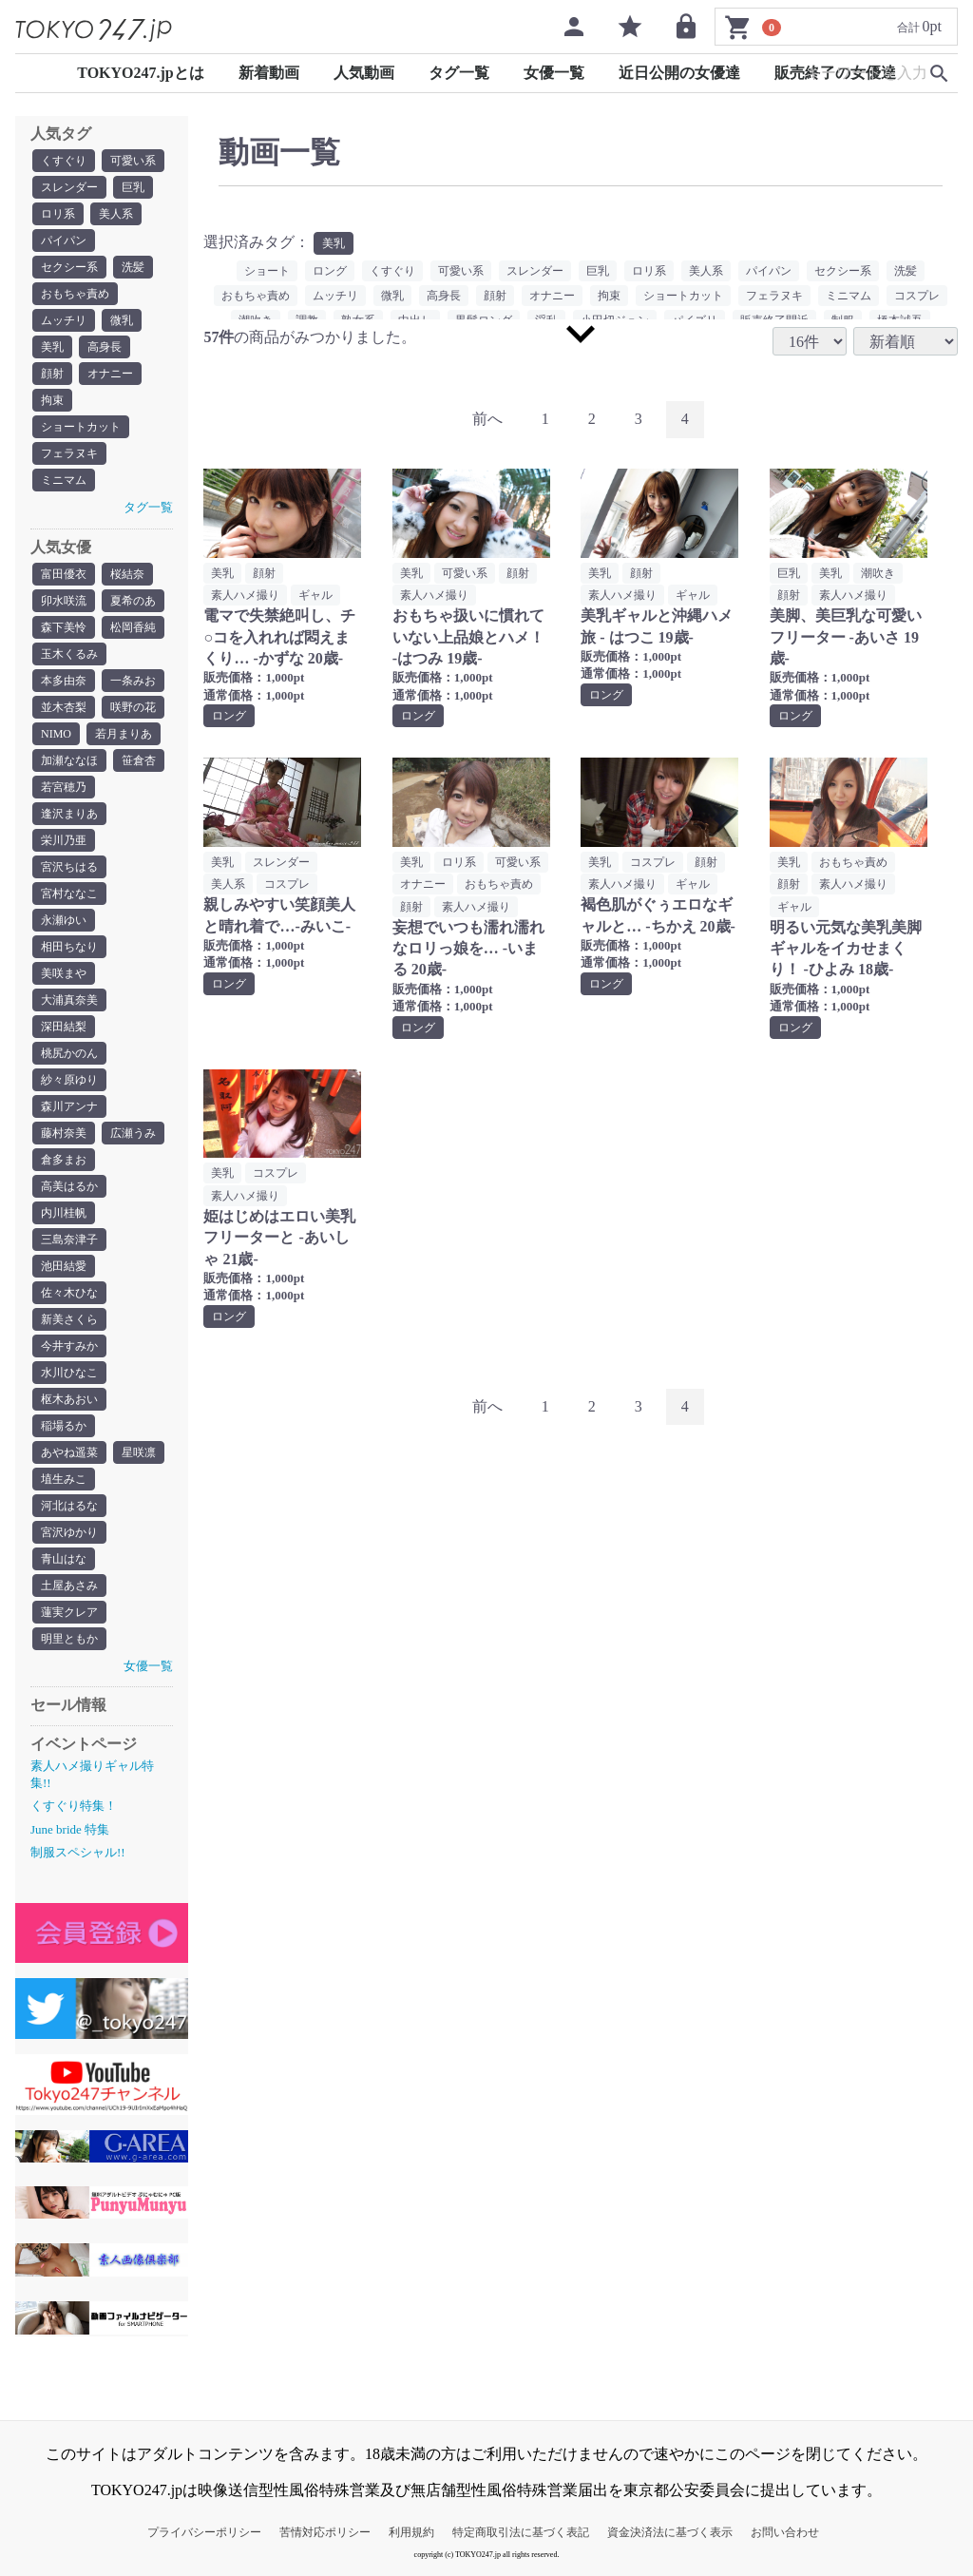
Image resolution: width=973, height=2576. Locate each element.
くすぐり (63, 160)
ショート (267, 271)
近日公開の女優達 (679, 73)
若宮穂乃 (63, 787)
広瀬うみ (133, 1133)
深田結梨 (63, 1026)
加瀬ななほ (69, 760)
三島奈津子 (69, 1239)
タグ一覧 (459, 73)
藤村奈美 (63, 1133)
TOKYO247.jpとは (140, 73)
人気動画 (364, 73)
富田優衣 (63, 574)
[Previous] (487, 419)
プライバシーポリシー (204, 2532)
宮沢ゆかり (69, 1532)
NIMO (56, 733)
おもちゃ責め (75, 293)
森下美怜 (63, 627)
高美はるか (69, 1186)
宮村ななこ (69, 893)
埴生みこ (63, 1479)
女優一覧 (554, 73)
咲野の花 (133, 707)
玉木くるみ (69, 654)
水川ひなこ (69, 1372)
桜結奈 (127, 574)
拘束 (52, 400)
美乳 (52, 347)
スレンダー (69, 187)
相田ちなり (69, 946)
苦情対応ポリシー (325, 2532)
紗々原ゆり (69, 1079)
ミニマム (63, 480)
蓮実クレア (69, 1612)
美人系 (116, 214)
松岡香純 (133, 627)
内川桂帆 (63, 1213)
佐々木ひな (69, 1292)
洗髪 (133, 267)
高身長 (104, 347)
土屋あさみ (69, 1585)
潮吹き (878, 573)
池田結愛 (63, 1266)
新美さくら (69, 1319)
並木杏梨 (63, 707)
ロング (330, 271)
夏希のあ (133, 600)
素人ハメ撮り (245, 595)
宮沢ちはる (69, 867)
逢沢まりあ (69, 813)
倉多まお (63, 1159)
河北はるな (69, 1505)
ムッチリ (63, 320)
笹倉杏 (139, 760)
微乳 (121, 320)
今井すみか (69, 1346)
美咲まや (63, 973)
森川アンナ (69, 1106)
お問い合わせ (785, 2532)
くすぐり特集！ (73, 1805)
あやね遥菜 (69, 1452)
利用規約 (411, 2532)
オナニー (110, 373)
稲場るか (63, 1425)
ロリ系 (58, 214)
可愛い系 (133, 160)
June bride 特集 (69, 1829)
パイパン (63, 240)
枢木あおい (69, 1399)
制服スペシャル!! (77, 1852)
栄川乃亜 (63, 840)
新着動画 (268, 73)
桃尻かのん (69, 1053)
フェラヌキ (69, 453)
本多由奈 (63, 680)
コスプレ (917, 295)
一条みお (133, 680)
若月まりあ (123, 733)
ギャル (315, 595)
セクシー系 (69, 267)
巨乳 (133, 187)
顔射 (52, 373)
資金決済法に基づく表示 (670, 2532)
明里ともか (69, 1638)
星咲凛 (139, 1452)
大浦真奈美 (69, 1000)
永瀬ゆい (63, 920)
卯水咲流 (63, 600)
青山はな (63, 1559)
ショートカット (81, 426)
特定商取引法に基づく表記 (520, 2532)
